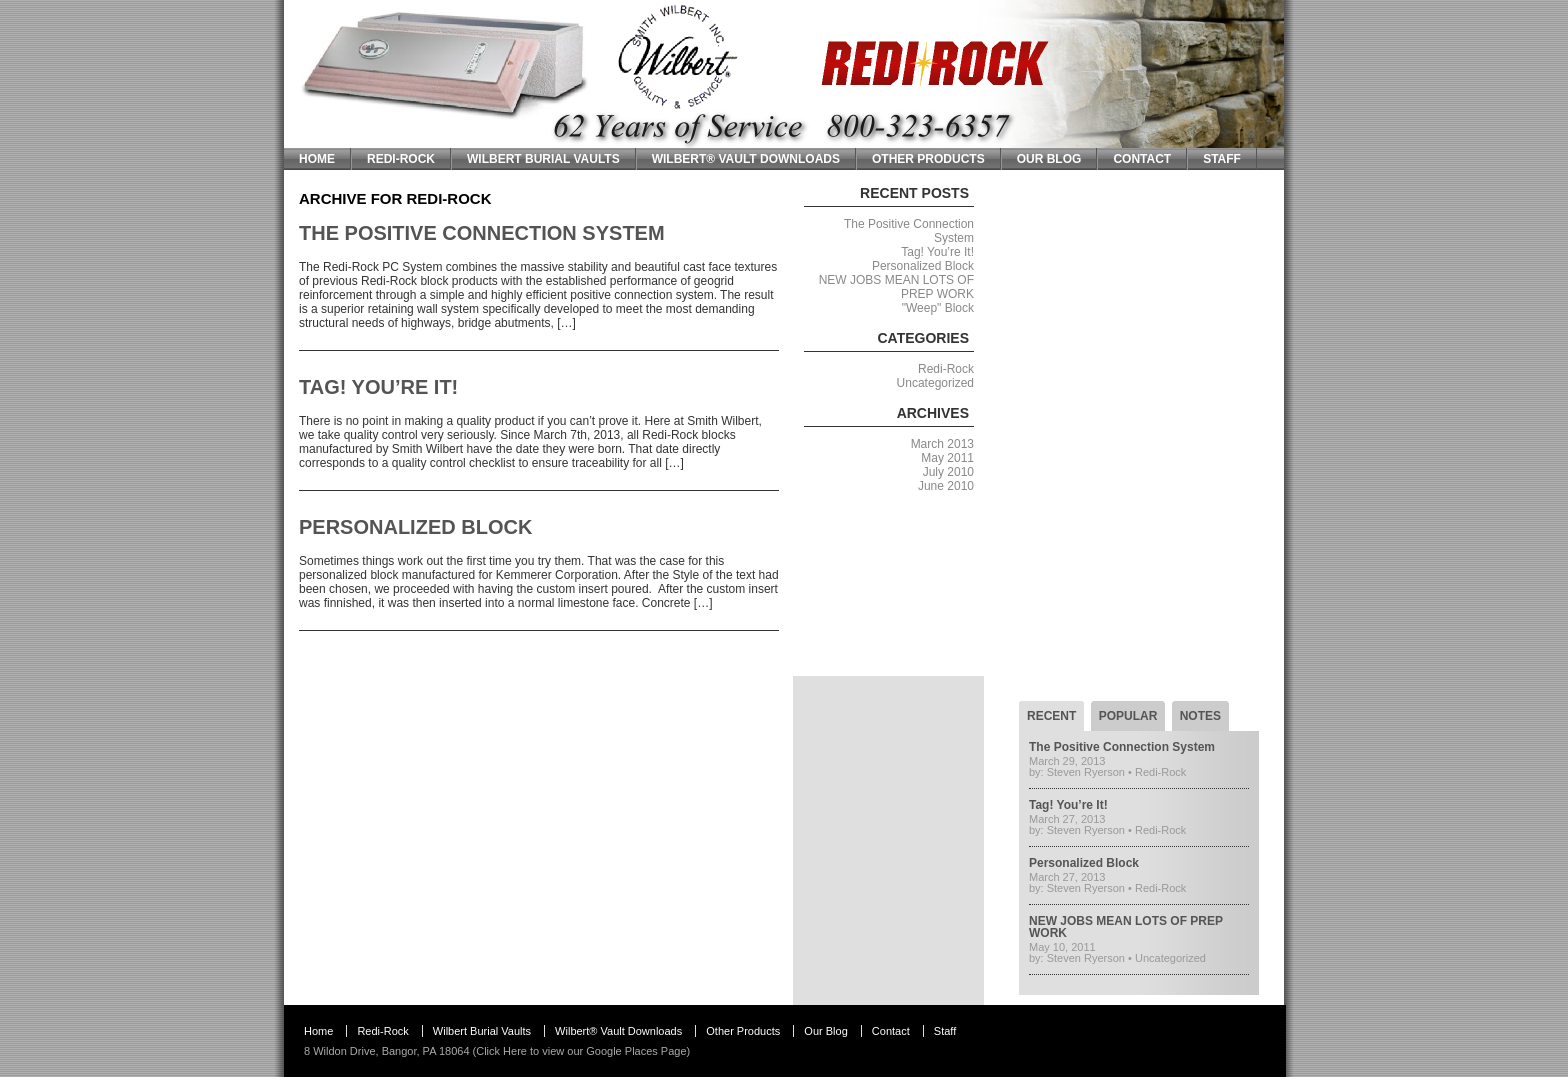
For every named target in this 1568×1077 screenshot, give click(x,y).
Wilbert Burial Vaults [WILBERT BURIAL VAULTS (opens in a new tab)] (543, 159)
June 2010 (946, 486)
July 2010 (948, 472)
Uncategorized (935, 383)
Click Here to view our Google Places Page (581, 1051)
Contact (1142, 159)
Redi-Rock (401, 159)
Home (317, 159)
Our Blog (1049, 159)
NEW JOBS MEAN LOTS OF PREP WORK (1126, 927)
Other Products (928, 159)
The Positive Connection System (482, 233)
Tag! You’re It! (378, 387)
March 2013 (942, 444)
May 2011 (947, 458)
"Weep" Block (938, 308)
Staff (1222, 159)
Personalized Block (415, 527)
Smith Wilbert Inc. (351, 7)
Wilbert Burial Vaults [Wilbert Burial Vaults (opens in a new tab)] (482, 1031)
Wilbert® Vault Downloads (746, 159)
